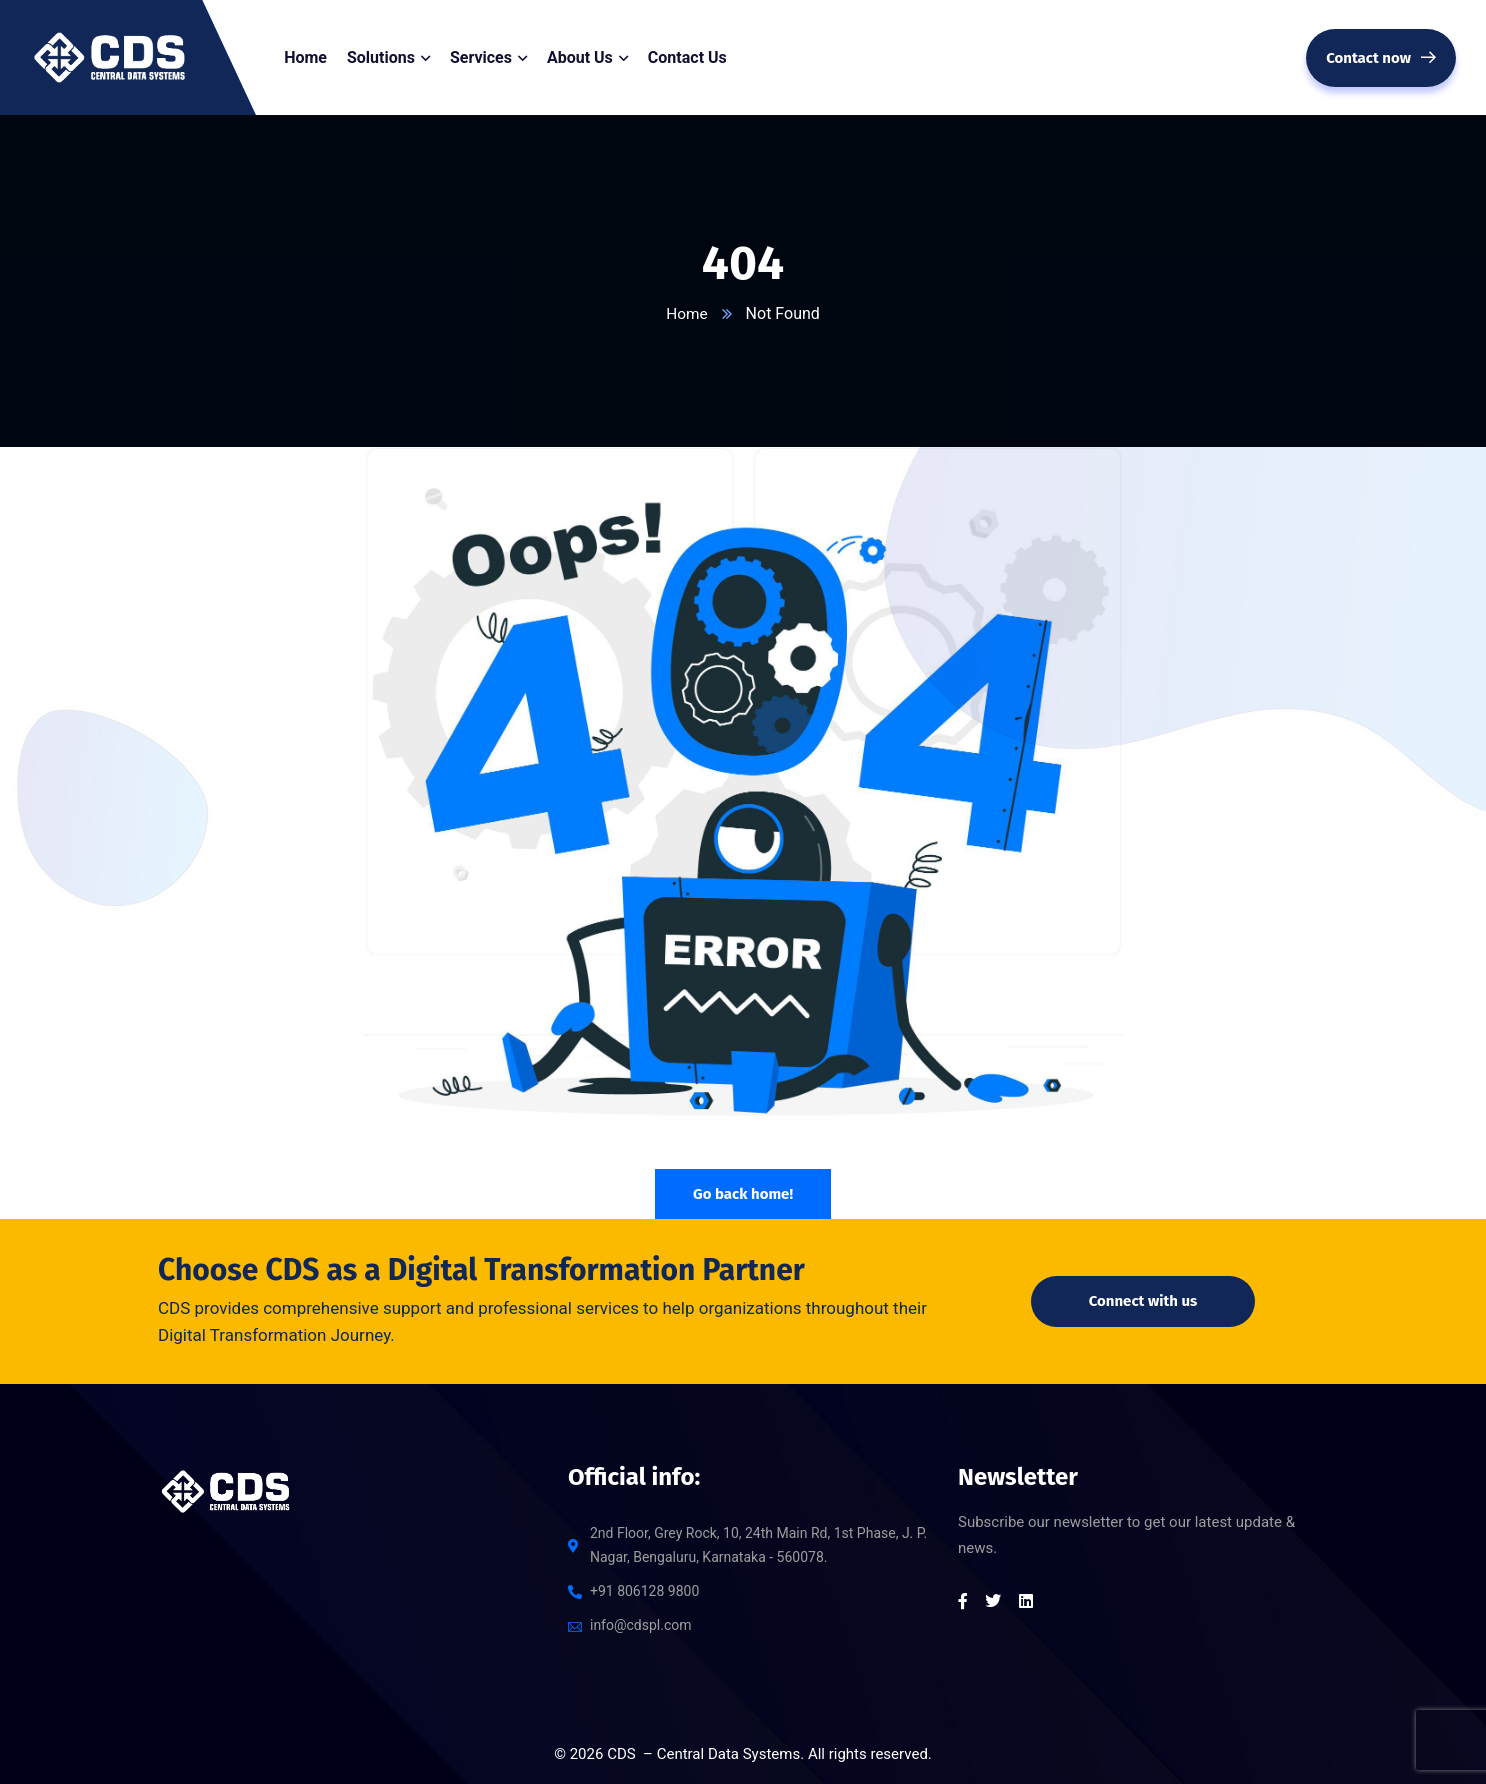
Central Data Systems (729, 1754)
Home (686, 313)
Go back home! (743, 1194)
